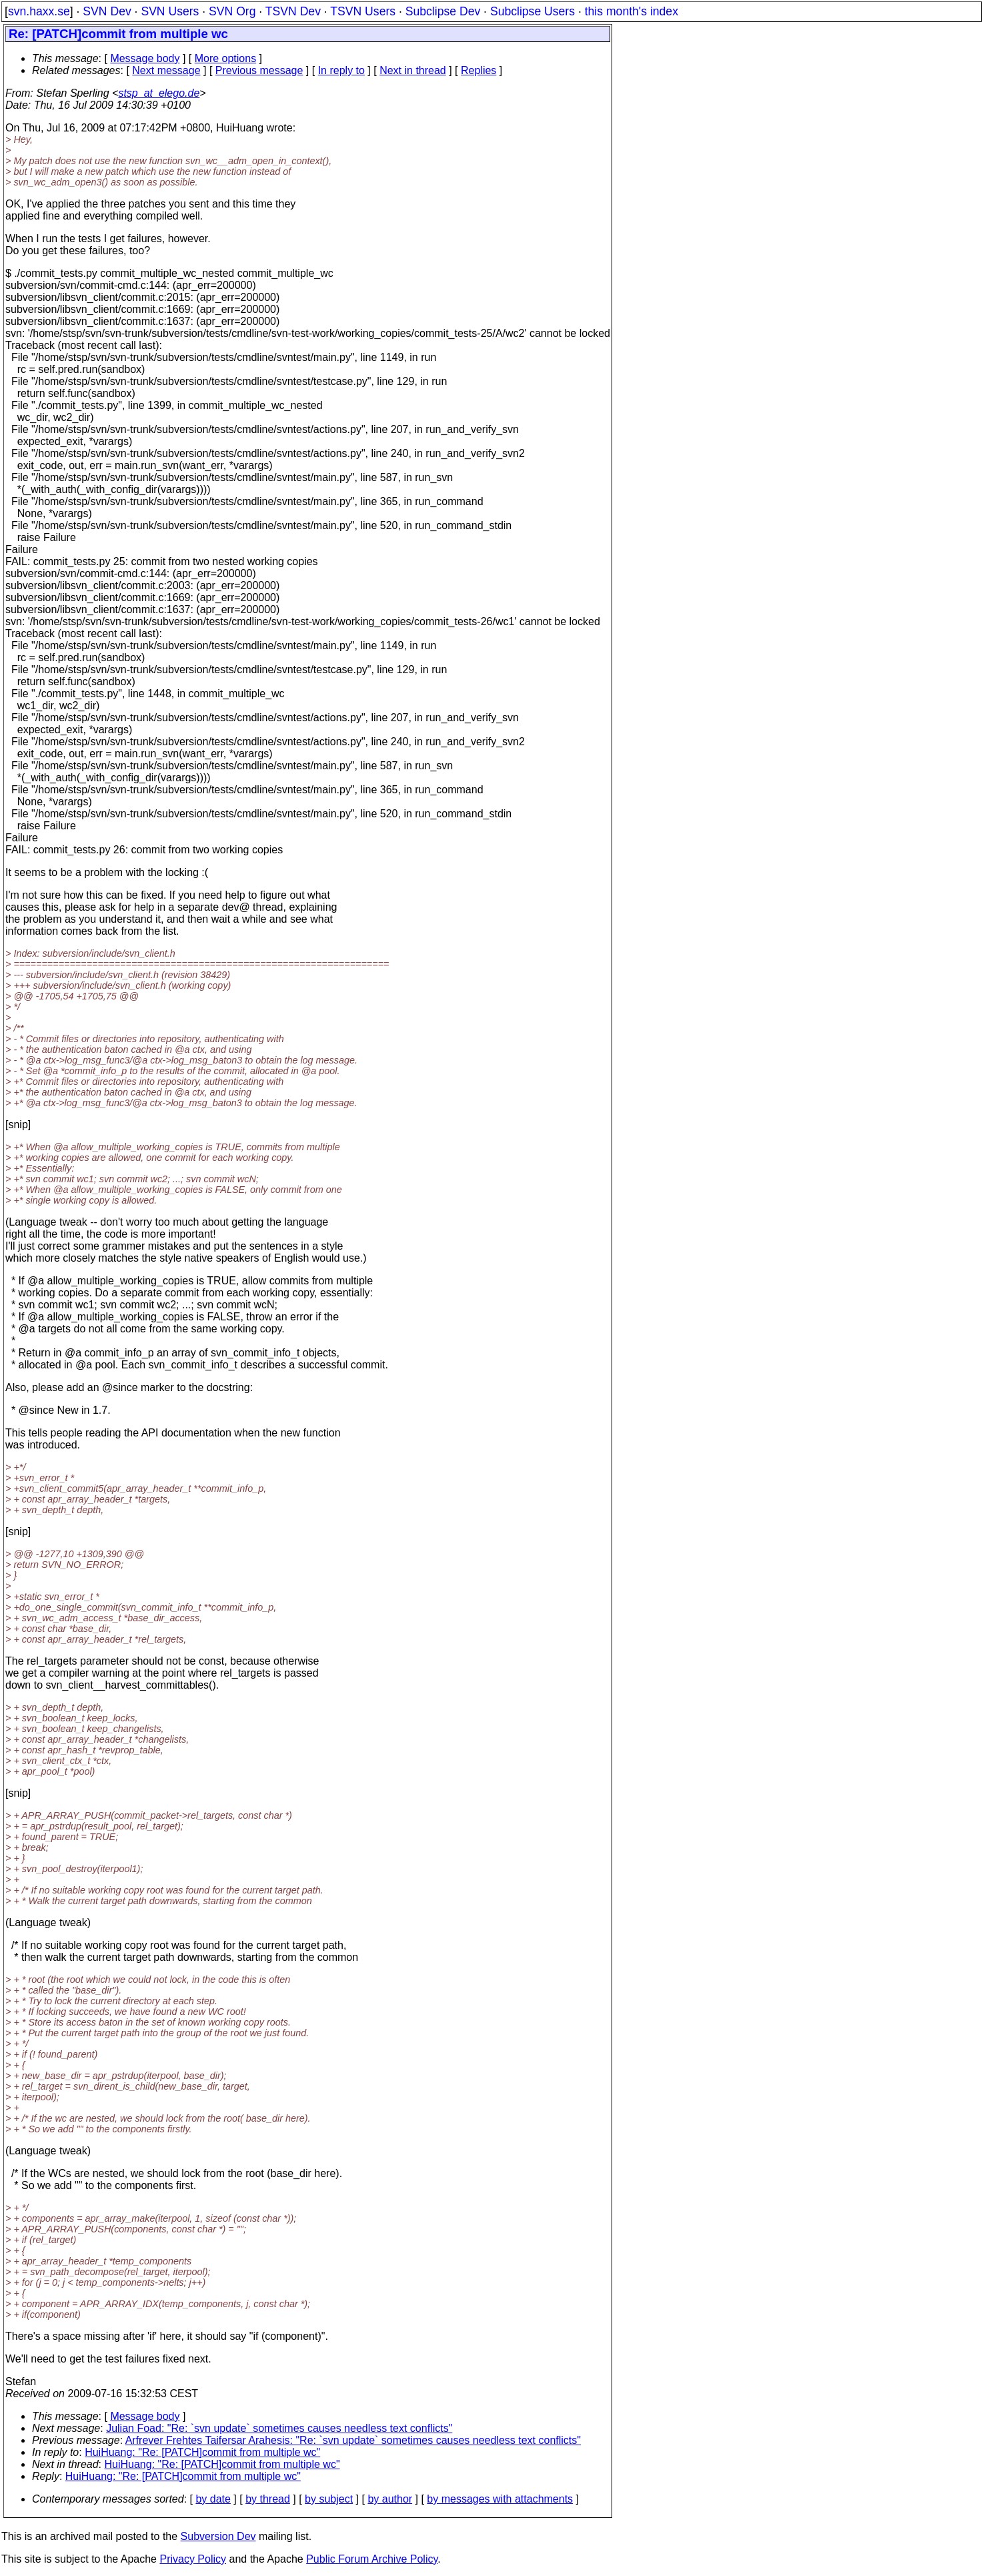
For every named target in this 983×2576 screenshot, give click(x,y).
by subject (329, 2499)
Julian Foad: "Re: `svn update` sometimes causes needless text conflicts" (279, 2428)
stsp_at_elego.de (158, 93)
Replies (478, 70)
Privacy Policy (192, 2559)
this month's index (631, 11)
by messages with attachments (500, 2499)
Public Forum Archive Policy (371, 2559)
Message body (144, 58)
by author (389, 2499)
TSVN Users (362, 11)
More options (226, 58)
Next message (166, 70)
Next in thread (412, 70)
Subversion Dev (218, 2536)
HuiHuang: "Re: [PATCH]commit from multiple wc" (202, 2452)
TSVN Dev (293, 11)
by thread (267, 2499)
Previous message (259, 70)
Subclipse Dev (442, 11)
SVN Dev (107, 11)
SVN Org (232, 11)
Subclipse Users (532, 11)
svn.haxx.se (39, 11)
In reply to (341, 70)
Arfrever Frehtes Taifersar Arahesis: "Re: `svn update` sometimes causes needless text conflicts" (353, 2440)
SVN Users (170, 11)
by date (212, 2499)
